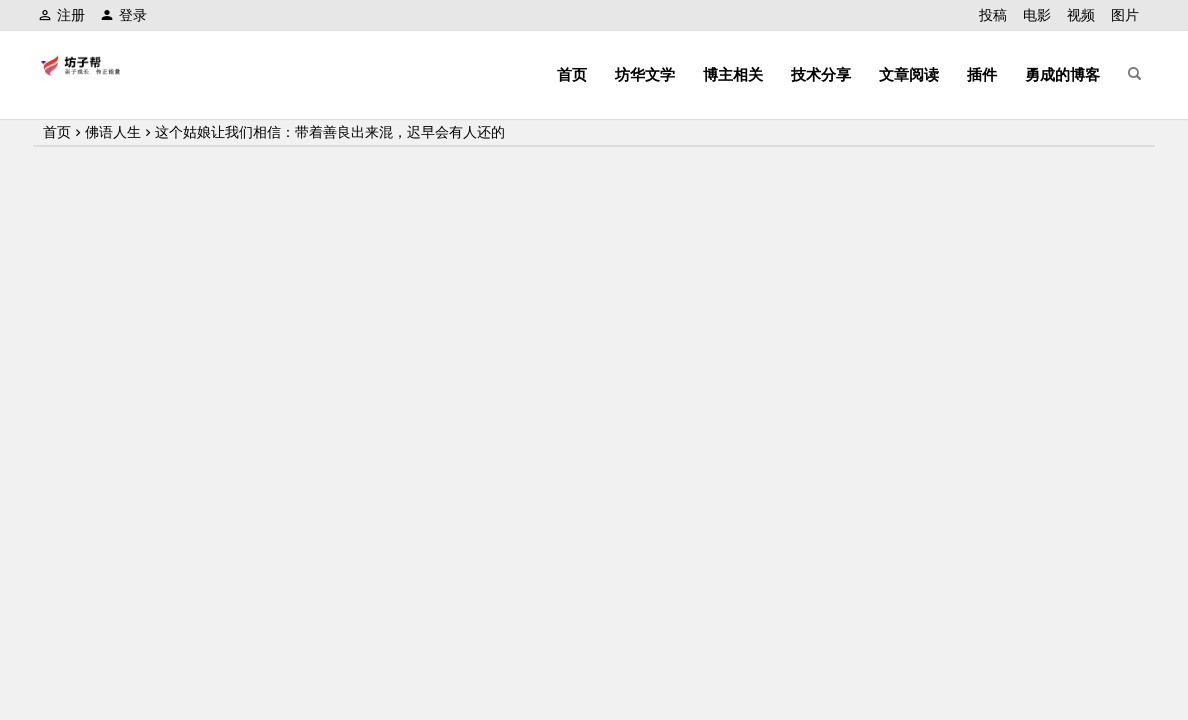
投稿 (993, 15)
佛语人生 (113, 132)
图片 (1125, 15)
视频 (1081, 15)
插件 (982, 74)
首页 (572, 74)
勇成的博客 (1062, 74)
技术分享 (821, 74)
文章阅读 (909, 74)
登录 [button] (123, 15)
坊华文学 (645, 74)
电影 (1037, 15)
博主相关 (733, 74)
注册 (61, 15)
